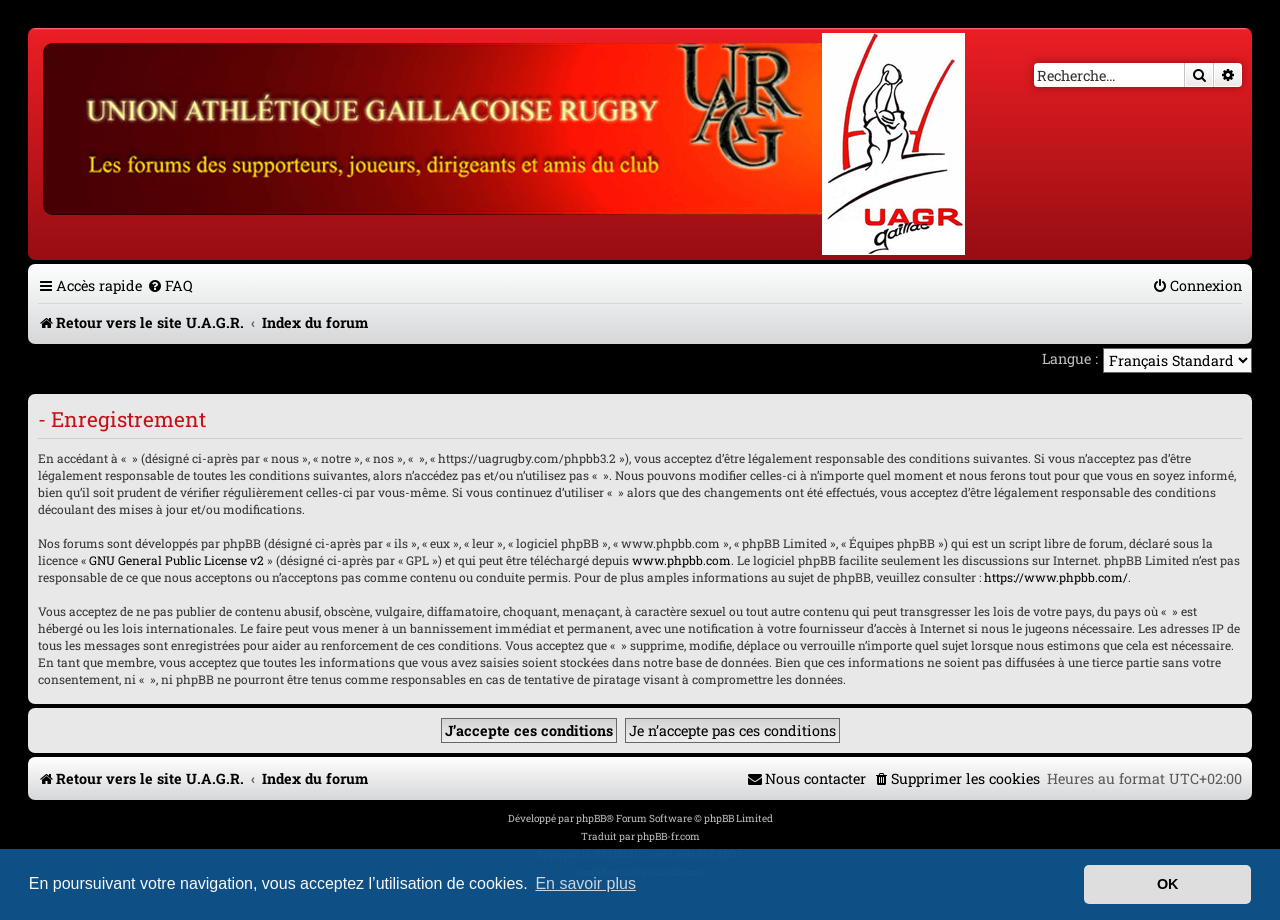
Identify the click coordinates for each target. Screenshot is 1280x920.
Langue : (1070, 358)
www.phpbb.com (681, 560)
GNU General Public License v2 (176, 560)
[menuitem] (170, 285)
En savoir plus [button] (585, 883)
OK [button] (1168, 884)
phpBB (591, 818)
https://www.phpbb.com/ (1056, 577)
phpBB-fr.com (668, 836)
